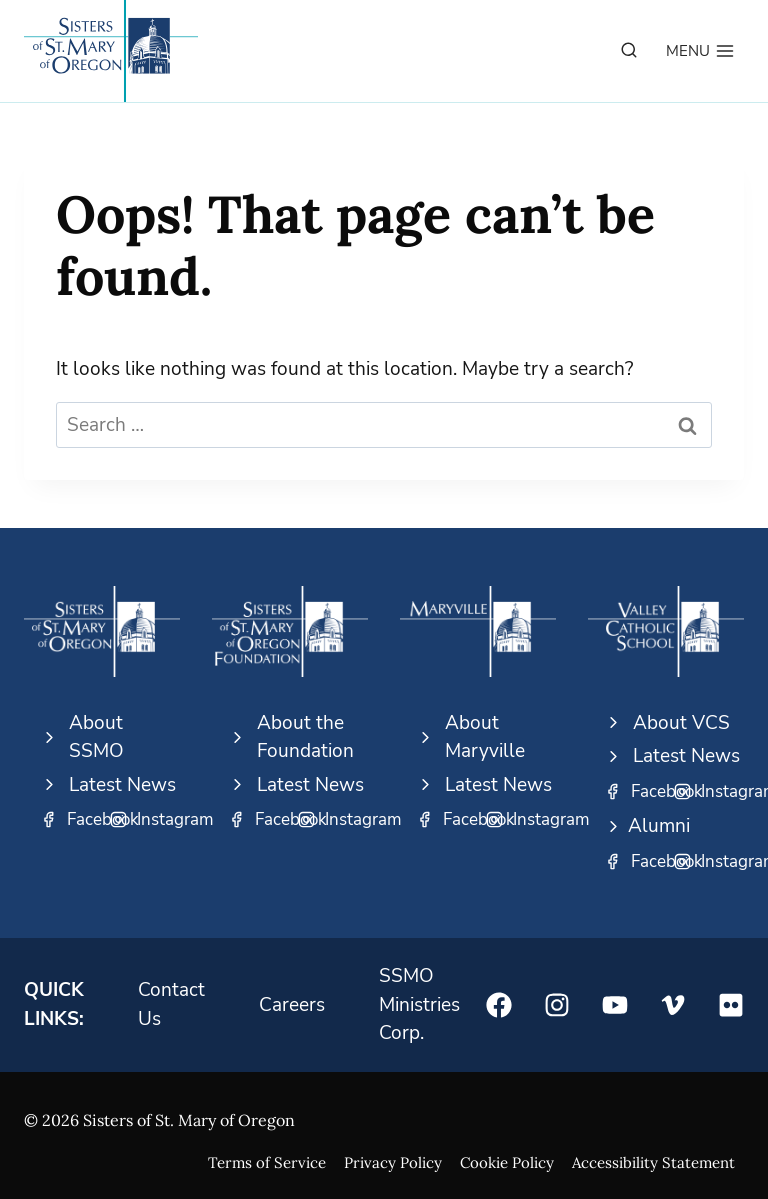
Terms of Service (267, 1162)
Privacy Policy (393, 1162)
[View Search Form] (629, 51)
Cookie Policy (507, 1162)
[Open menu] (700, 51)
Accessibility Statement (653, 1162)
